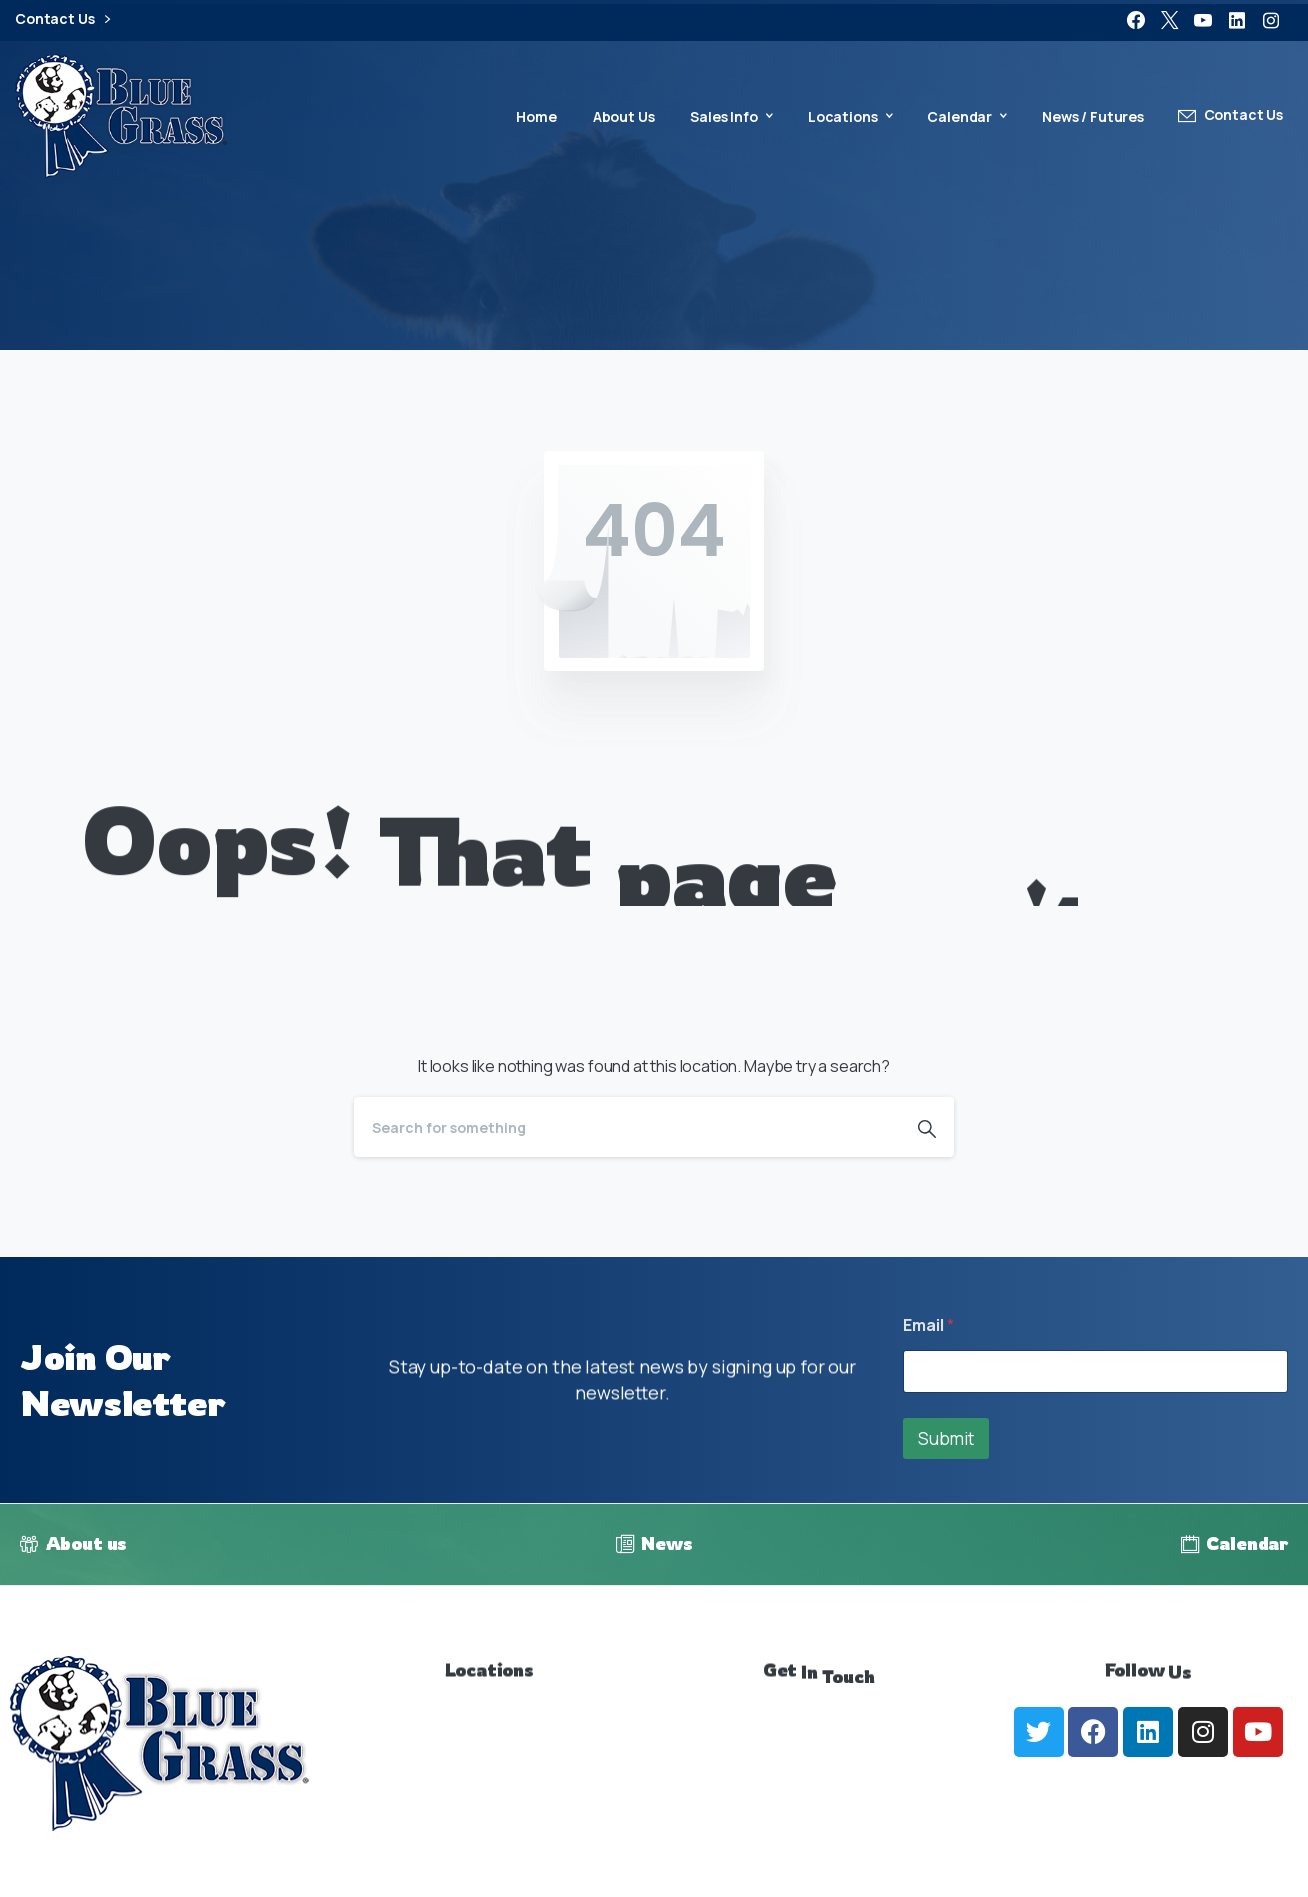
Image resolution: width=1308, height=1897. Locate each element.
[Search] (627, 1127)
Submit (946, 1438)
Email (928, 1325)
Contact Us (62, 19)
